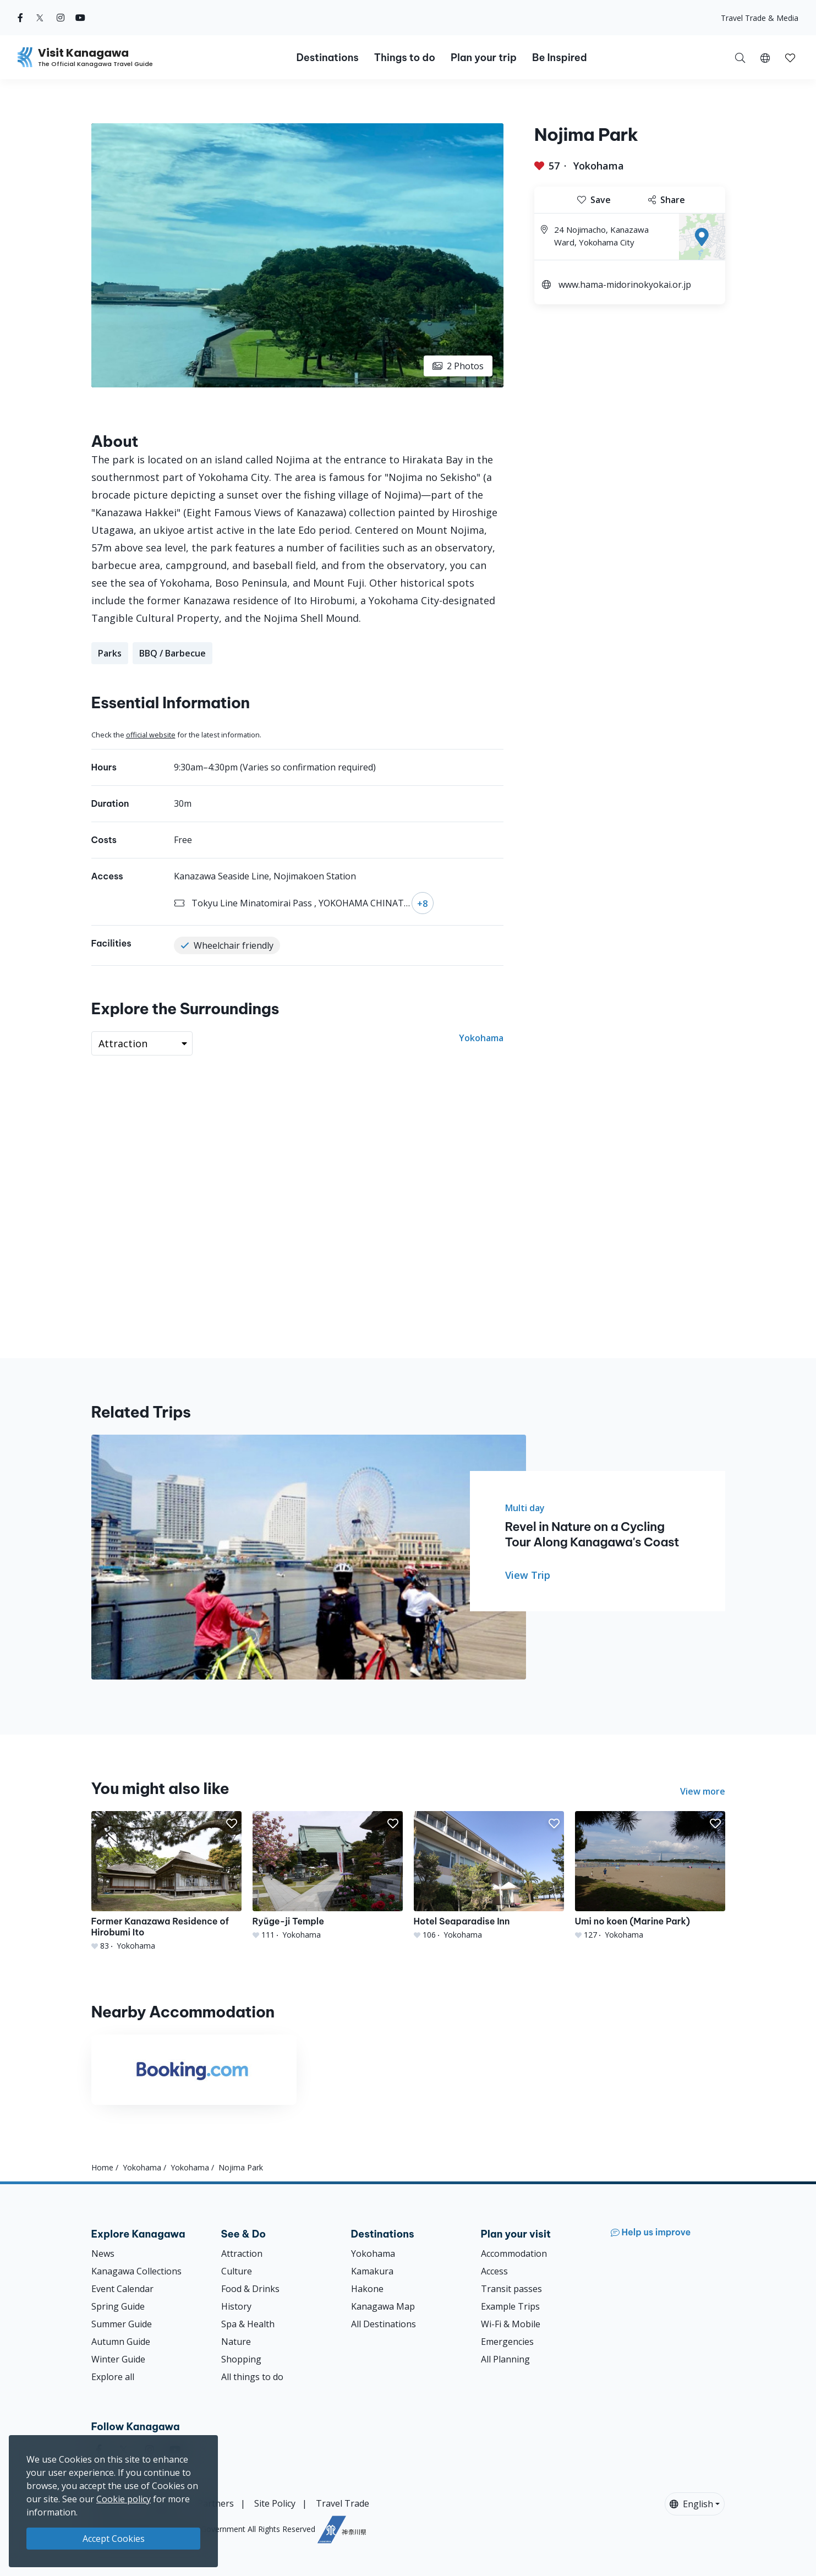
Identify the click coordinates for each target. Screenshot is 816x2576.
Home (102, 2167)
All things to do (252, 2377)
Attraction (241, 2253)
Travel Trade (342, 2503)
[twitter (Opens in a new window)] (40, 17)
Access (494, 2271)
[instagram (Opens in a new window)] (60, 17)
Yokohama (598, 165)
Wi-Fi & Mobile (510, 2324)
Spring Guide (118, 2306)
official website (151, 735)
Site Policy (274, 2503)
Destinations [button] (327, 57)
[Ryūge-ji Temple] (328, 1875)
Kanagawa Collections (136, 2271)
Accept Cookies (114, 2539)
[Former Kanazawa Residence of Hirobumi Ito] (166, 1881)
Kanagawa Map (383, 2306)
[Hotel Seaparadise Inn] (489, 1875)
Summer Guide (121, 2324)
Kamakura (372, 2271)
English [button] (691, 2504)
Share (666, 199)
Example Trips (510, 2306)
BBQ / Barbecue (172, 653)
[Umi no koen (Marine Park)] (650, 1875)
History (236, 2306)
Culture (236, 2271)
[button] (765, 57)
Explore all (112, 2377)
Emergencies (507, 2342)
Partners (216, 2503)
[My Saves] (790, 57)
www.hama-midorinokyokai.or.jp (624, 284)
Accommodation (514, 2253)
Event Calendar (122, 2289)
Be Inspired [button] (559, 57)
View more (702, 1791)
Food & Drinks (250, 2289)
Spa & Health (248, 2324)
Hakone (367, 2289)
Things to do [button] (404, 57)
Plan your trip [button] (484, 57)
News (102, 2253)
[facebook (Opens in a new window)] (20, 17)
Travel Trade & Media (759, 18)
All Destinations (383, 2324)
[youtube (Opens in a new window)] (80, 17)
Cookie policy (123, 2499)
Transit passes (511, 2289)
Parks (110, 653)
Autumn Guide (120, 2342)
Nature (236, 2342)
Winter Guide (118, 2359)
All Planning (505, 2359)
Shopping (241, 2359)
